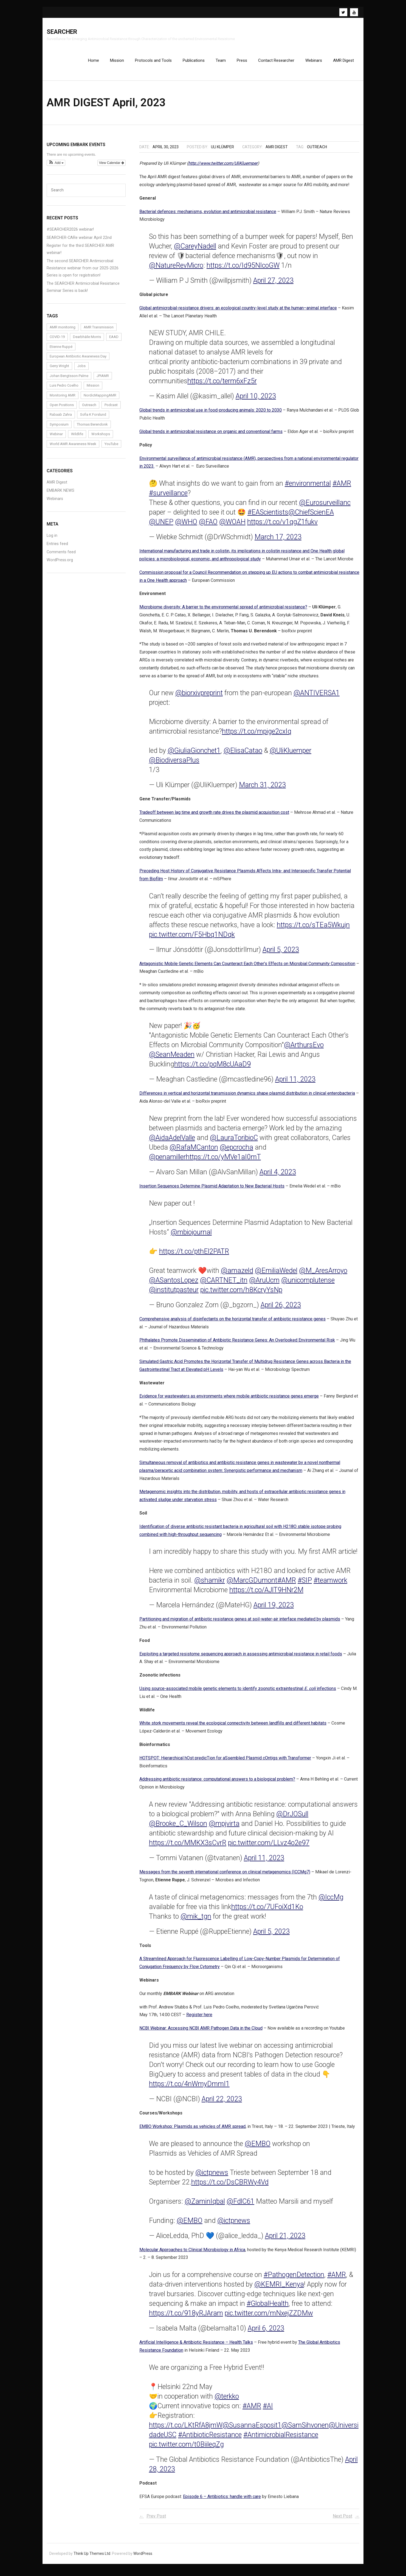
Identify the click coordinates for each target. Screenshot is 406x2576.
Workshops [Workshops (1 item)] (100, 439)
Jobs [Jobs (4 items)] (81, 371)
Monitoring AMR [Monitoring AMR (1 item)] (62, 400)
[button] (56, 168)
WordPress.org (60, 565)
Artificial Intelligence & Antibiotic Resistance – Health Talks (196, 2347)
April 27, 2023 (273, 285)
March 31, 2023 (262, 790)
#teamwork (330, 1585)
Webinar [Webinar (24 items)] (56, 439)
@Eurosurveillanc (325, 508)
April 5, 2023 (281, 955)
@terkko (227, 2401)
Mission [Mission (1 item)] (93, 390)
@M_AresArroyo (323, 1275)
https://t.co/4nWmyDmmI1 (189, 2089)
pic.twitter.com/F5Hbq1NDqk (192, 939)
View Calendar (111, 168)
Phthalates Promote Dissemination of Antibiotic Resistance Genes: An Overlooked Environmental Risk (237, 1345)
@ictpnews (211, 2177)
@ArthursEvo (304, 1050)
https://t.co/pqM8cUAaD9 (212, 1069)
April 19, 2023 (273, 1610)
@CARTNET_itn (223, 1285)
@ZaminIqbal (205, 2206)
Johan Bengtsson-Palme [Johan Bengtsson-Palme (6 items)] (69, 381)
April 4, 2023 (278, 1177)
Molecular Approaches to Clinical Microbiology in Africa (192, 2254)
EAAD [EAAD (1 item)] (114, 342)
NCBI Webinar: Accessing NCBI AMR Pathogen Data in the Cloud (201, 2033)
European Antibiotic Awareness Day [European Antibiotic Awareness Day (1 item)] (78, 361)
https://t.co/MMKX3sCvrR (187, 1848)
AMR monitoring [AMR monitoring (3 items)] (62, 332)
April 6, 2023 (266, 2333)
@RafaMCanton (194, 1152)
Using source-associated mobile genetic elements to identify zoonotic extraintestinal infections (237, 1693)
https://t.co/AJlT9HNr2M (266, 1595)
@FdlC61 (240, 2206)
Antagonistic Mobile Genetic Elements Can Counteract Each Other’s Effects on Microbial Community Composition (247, 968)
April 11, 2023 (295, 1084)
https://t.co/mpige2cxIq (256, 737)
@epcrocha (236, 1152)
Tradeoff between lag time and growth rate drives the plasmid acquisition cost (214, 817)
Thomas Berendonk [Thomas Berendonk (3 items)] (92, 429)
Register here (199, 2019)
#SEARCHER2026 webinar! (70, 234)
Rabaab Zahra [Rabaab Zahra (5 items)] (61, 420)
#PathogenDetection (294, 2280)
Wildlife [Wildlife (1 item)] (77, 439)
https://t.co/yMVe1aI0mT (223, 1162)
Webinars (55, 503)
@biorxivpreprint (199, 698)
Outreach (317, 152)
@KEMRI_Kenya (279, 2289)
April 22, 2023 (222, 2104)
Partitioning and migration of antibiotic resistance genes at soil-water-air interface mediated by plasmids (239, 1624)
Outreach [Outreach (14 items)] (89, 410)
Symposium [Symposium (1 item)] (59, 429)
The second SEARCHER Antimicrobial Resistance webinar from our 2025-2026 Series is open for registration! (83, 273)
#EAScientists (267, 517)
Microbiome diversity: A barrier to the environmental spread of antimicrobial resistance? (223, 611)
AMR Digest (277, 152)
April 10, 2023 (256, 401)
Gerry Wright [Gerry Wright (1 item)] (59, 371)
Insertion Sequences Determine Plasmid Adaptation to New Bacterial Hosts (211, 1191)
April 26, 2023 (281, 1310)
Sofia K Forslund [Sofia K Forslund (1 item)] (93, 420)
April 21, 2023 (285, 2241)
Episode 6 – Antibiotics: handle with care (222, 2501)
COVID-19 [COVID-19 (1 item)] (57, 342)
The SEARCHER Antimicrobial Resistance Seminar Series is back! (83, 292)
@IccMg (330, 1902)
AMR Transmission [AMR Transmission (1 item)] (99, 332)
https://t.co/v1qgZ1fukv (282, 527)
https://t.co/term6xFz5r (222, 386)
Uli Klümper (222, 152)
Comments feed (61, 557)
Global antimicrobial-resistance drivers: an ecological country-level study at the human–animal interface (238, 312)
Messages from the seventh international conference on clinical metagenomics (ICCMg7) (224, 1876)
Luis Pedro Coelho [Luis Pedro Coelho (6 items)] (64, 390)
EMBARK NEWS (60, 495)
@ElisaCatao (243, 756)
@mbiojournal (191, 1237)
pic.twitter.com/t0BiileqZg (186, 2449)
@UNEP (161, 527)
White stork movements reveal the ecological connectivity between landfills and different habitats (232, 1728)
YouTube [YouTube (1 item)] (111, 449)
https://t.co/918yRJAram (186, 2318)
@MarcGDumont (252, 1585)
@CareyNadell (195, 251)
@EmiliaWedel (276, 1275)
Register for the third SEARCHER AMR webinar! (80, 254)
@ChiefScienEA (311, 517)
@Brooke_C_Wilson (178, 1828)
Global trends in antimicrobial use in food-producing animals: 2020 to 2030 (210, 415)
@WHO (186, 527)
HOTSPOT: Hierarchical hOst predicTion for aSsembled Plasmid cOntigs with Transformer (225, 1762)
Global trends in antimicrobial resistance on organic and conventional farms (211, 436)
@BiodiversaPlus (174, 765)
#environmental (308, 488)
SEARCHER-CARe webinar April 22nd (79, 242)
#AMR (341, 488)
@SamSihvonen (305, 2430)
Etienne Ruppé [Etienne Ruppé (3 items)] (61, 352)
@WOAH (232, 527)
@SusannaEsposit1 (251, 2430)
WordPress (142, 2558)
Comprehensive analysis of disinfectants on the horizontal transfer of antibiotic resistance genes (232, 1323)
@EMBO (257, 2149)
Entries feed (57, 548)
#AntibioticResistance (210, 2440)
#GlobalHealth (268, 2308)
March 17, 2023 (278, 542)
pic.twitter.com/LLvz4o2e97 (268, 1848)
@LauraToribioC (234, 1143)
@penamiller (167, 1162)
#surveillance (168, 498)
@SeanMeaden (171, 1060)
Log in (52, 540)
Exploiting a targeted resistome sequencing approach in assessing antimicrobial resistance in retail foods (240, 1658)
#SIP (305, 1585)
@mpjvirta (224, 1828)
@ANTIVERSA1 (317, 698)
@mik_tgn (196, 1921)
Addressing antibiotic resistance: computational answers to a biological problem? (217, 1784)
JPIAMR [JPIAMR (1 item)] (103, 381)
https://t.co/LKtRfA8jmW (185, 2430)
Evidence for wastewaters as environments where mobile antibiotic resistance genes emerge (229, 1401)
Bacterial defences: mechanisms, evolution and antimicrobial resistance (207, 216)
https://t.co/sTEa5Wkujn (313, 930)
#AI (268, 2411)
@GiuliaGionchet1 (194, 756)
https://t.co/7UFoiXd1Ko (267, 1912)
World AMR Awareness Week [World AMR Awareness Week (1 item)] (73, 449)
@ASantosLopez (173, 1285)
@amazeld (237, 1275)
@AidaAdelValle (172, 1143)
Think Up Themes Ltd (92, 2558)
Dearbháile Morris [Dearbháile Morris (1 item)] (87, 342)
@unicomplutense (308, 1285)
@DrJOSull (292, 1819)
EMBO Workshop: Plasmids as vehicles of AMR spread (192, 2131)
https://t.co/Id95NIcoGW (243, 270)
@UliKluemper (290, 756)
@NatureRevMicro (176, 270)
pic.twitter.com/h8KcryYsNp (241, 1295)
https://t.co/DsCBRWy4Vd (230, 2187)
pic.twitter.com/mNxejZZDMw (269, 2318)
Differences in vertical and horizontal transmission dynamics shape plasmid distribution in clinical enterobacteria (247, 1098)
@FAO (208, 527)
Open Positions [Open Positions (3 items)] (62, 410)
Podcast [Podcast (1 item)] (111, 410)
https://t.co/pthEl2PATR (194, 1256)
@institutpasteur (174, 1295)
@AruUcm (264, 1285)
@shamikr (209, 1585)
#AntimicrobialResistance (280, 2440)
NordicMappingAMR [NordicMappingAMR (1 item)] (100, 400)
